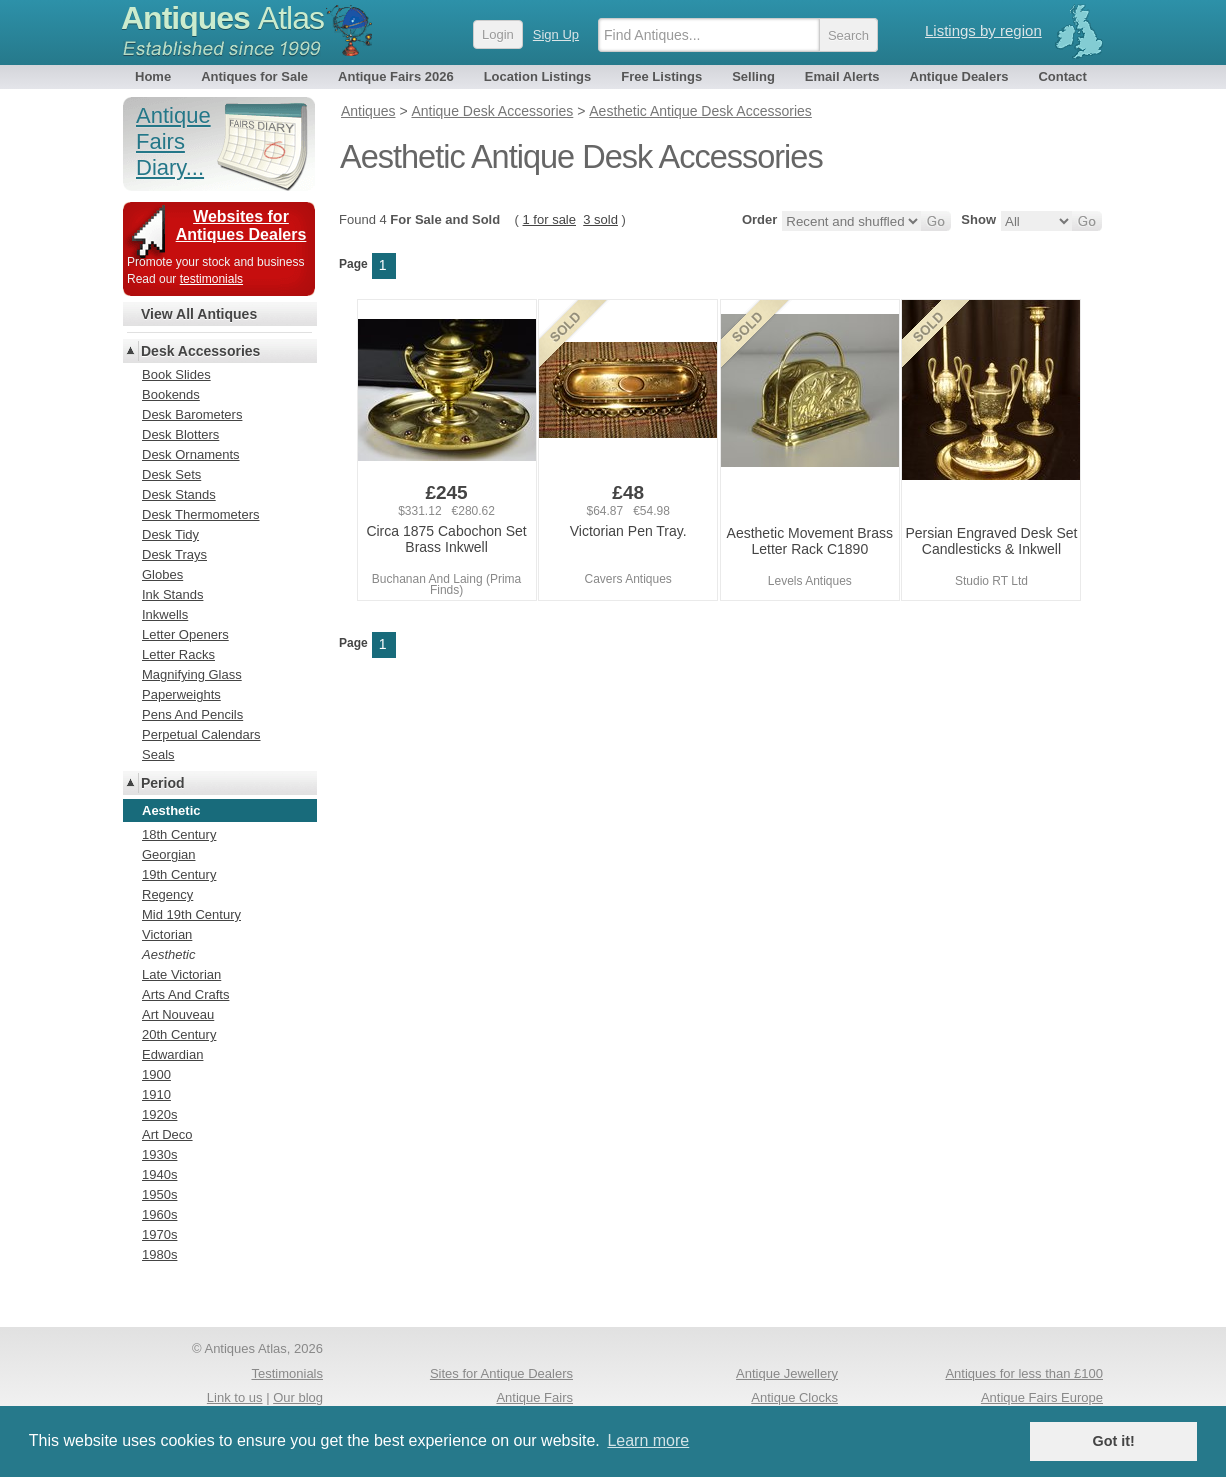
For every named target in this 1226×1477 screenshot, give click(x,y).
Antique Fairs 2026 (396, 76)
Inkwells (165, 614)
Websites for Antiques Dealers (241, 225)
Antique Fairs (534, 1397)
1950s (159, 1194)
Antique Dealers (959, 76)
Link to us (235, 1397)
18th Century (179, 834)
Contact (1062, 76)
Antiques (222, 18)
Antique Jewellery (787, 1373)
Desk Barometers (192, 414)
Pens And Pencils (192, 714)
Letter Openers (185, 634)
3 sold (600, 219)
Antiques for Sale (254, 76)
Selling (753, 76)
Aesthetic (168, 954)
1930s (159, 1154)
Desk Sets (171, 474)
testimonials (211, 279)
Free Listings (661, 76)
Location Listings (538, 76)
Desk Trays (174, 554)
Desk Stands (179, 494)
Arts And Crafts (185, 994)
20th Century (179, 1034)
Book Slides (176, 374)
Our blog (298, 1397)
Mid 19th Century (191, 914)
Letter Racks (178, 654)
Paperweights (181, 694)
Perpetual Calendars (201, 734)
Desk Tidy (170, 534)
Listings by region (983, 30)
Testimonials (287, 1373)
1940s (159, 1174)
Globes (162, 574)
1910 (156, 1094)
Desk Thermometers (201, 514)
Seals (158, 754)
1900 (156, 1074)
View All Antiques (199, 314)
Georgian (168, 854)
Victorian (167, 934)
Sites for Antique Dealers (501, 1373)
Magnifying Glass (192, 674)
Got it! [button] (1114, 1441)
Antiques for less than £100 (1024, 1373)
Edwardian (172, 1054)
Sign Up (556, 34)
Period (163, 783)
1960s (159, 1214)
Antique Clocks (794, 1397)
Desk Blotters (180, 434)
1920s (159, 1114)
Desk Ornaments (191, 454)
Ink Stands (172, 594)
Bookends (171, 394)
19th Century (179, 874)
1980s (159, 1254)
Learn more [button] (648, 1440)
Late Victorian (181, 974)
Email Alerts (842, 76)
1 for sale (549, 219)
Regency (167, 894)
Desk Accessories (200, 351)
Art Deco (167, 1134)
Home (153, 76)
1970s (159, 1234)
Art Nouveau (178, 1014)
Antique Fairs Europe (1042, 1397)
